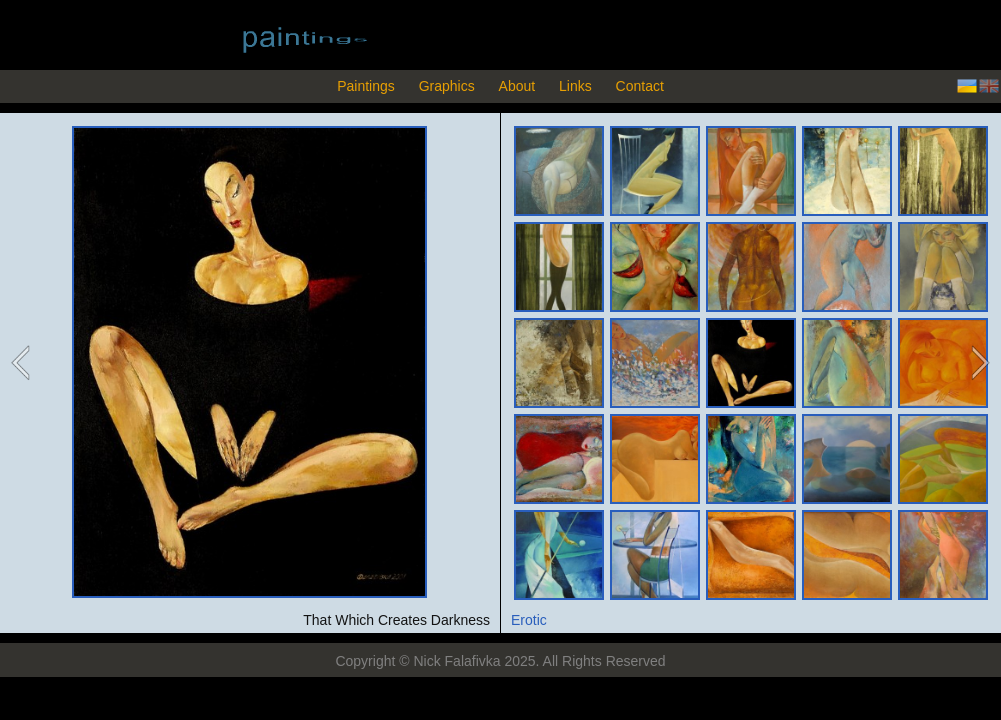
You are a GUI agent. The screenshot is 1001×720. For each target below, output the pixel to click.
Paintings (366, 86)
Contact (640, 86)
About (517, 86)
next (978, 363)
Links (575, 86)
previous (22, 363)
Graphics (447, 86)
